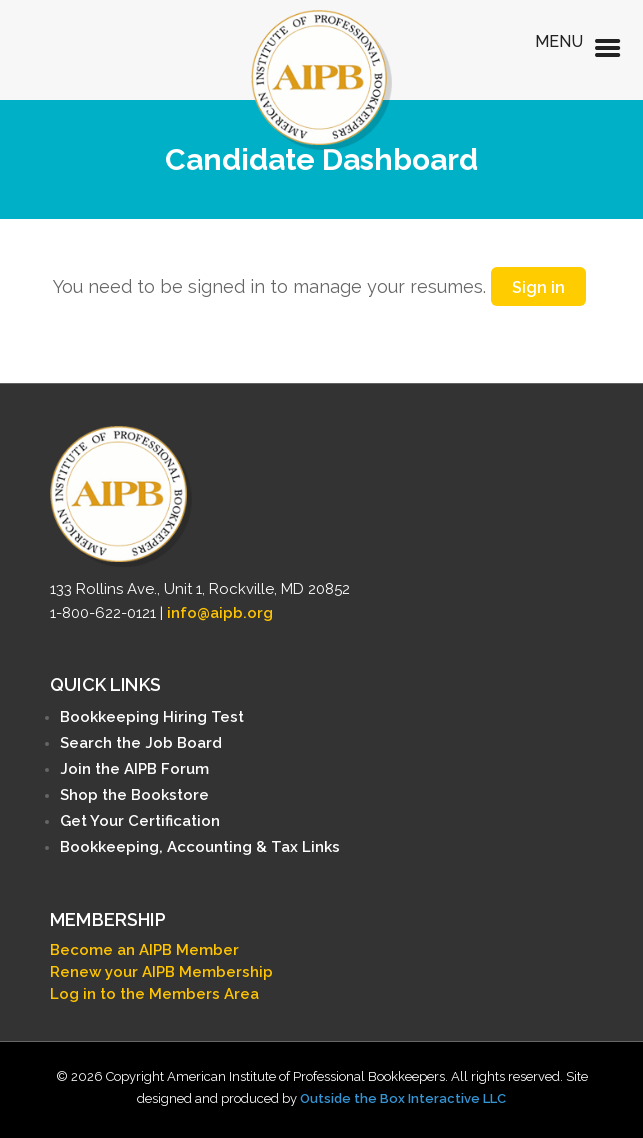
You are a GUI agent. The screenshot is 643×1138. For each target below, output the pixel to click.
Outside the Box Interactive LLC (403, 1098)
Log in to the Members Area (154, 994)
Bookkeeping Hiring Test (152, 717)
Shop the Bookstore (134, 795)
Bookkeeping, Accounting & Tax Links (200, 847)
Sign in (538, 287)
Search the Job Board (141, 743)
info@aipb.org (220, 613)
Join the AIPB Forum (134, 769)
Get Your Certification (140, 821)
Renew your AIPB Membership (161, 972)
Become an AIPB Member (144, 950)
